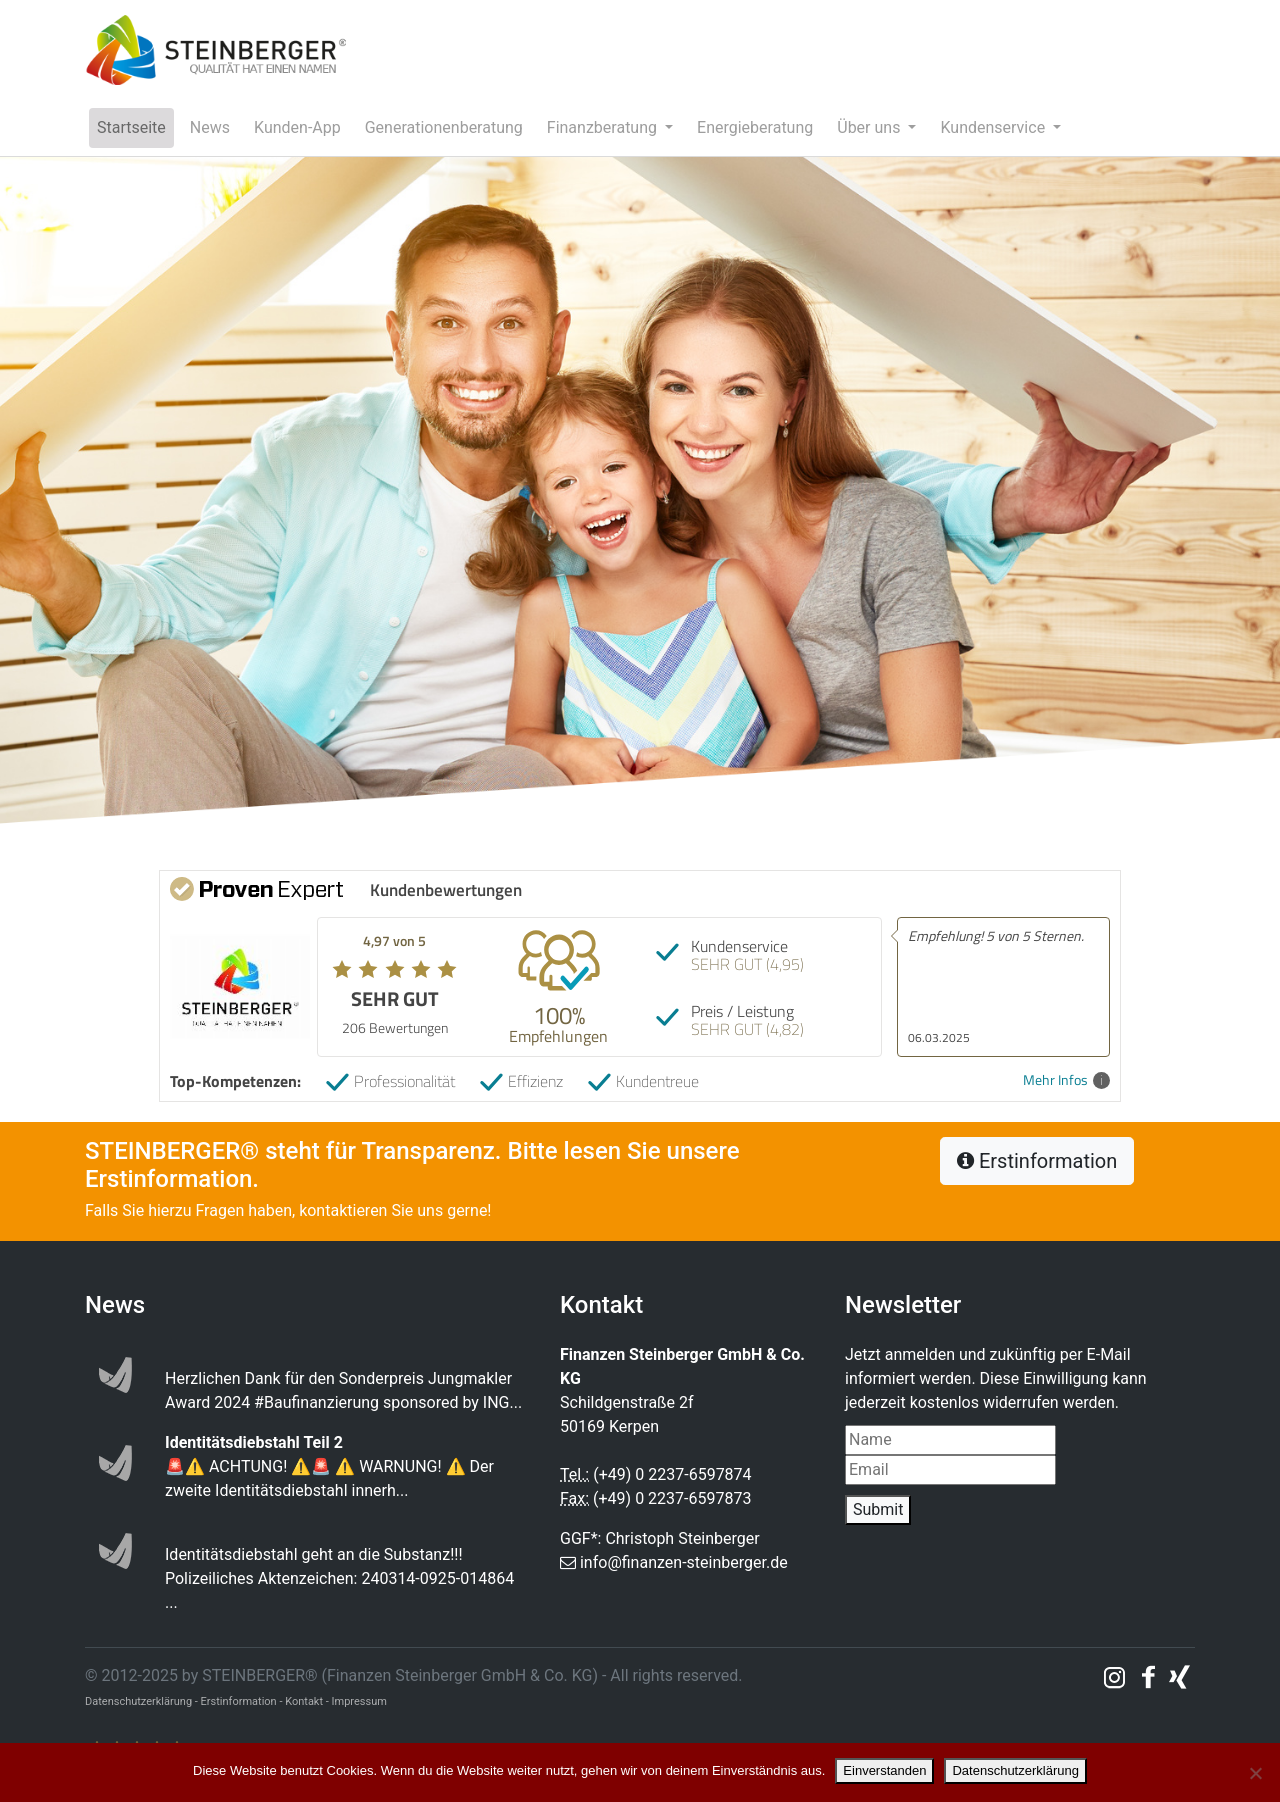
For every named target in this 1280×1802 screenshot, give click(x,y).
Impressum (359, 1701)
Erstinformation (1037, 1161)
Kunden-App (297, 127)
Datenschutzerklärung (1015, 1770)
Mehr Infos (1066, 1080)
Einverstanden (884, 1770)
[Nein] (1255, 1773)
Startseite (131, 127)
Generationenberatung (444, 127)
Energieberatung (755, 127)
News (210, 127)
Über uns (870, 127)
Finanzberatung (604, 127)
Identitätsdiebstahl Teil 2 (254, 1442)
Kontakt (304, 1701)
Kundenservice (994, 127)
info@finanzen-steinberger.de (684, 1562)
